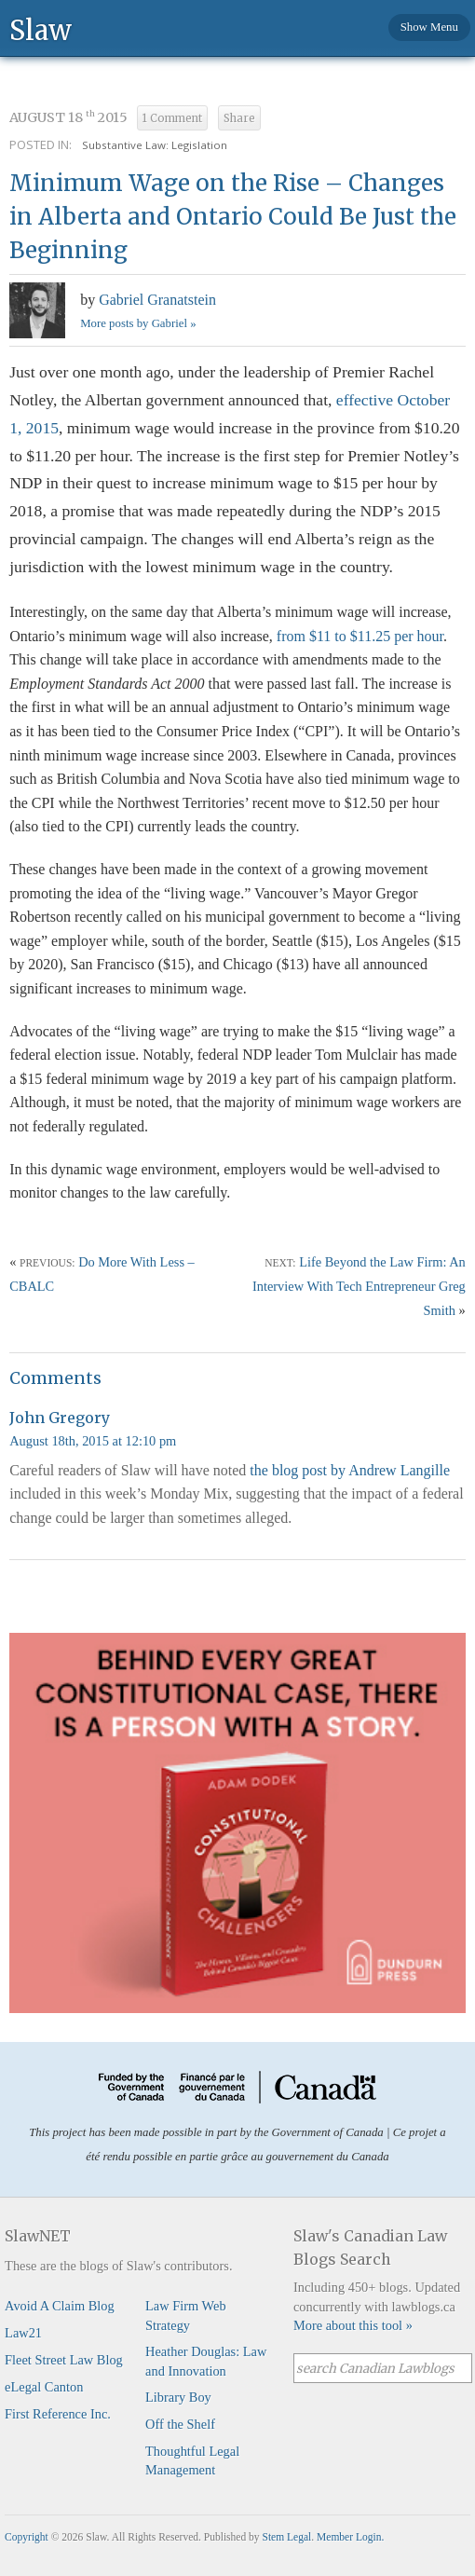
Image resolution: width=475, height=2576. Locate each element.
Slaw (40, 29)
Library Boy (178, 2397)
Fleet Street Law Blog (64, 2359)
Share (239, 118)
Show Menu (429, 27)
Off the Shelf (180, 2424)
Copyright (26, 2536)
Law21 (23, 2332)
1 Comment (172, 118)
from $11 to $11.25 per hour (360, 636)
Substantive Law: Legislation (154, 145)
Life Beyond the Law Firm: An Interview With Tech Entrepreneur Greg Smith (359, 1286)
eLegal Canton (44, 2386)
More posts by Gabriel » (138, 323)
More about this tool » (353, 2325)
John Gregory (59, 1417)
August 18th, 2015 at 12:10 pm (92, 1440)
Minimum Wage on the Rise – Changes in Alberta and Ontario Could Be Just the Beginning (232, 217)
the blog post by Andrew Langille (350, 1470)
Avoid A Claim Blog (60, 2305)
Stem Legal (287, 2536)
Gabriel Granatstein (157, 300)
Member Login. (350, 2536)
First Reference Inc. (58, 2413)
